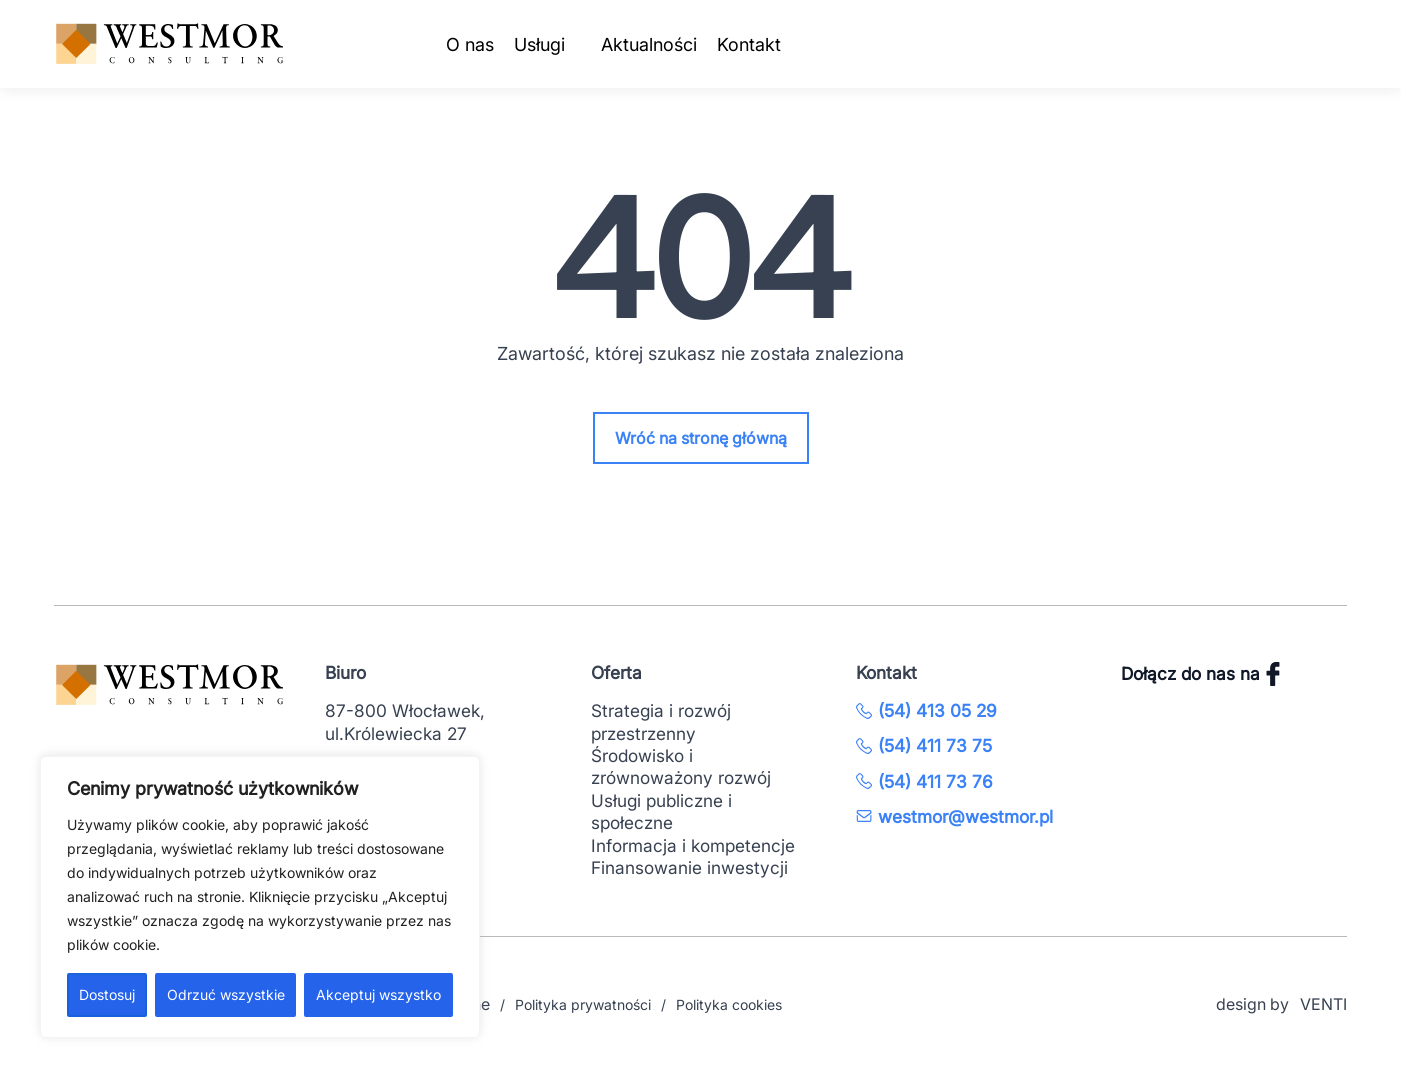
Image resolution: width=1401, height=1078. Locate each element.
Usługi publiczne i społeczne (661, 811)
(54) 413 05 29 (926, 710)
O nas (470, 44)
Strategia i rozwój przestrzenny (661, 721)
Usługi (539, 44)
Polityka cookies (729, 1004)
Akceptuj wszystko (378, 994)
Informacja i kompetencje (693, 845)
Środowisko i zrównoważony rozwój (681, 766)
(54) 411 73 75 (924, 745)
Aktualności (649, 44)
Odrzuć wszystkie (226, 994)
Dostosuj (107, 994)
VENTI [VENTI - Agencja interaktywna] (1323, 1004)
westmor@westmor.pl (954, 816)
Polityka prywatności (583, 1004)
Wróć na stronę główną (701, 438)
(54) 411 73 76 (924, 781)
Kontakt (749, 44)
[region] (260, 897)
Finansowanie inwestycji (689, 867)
